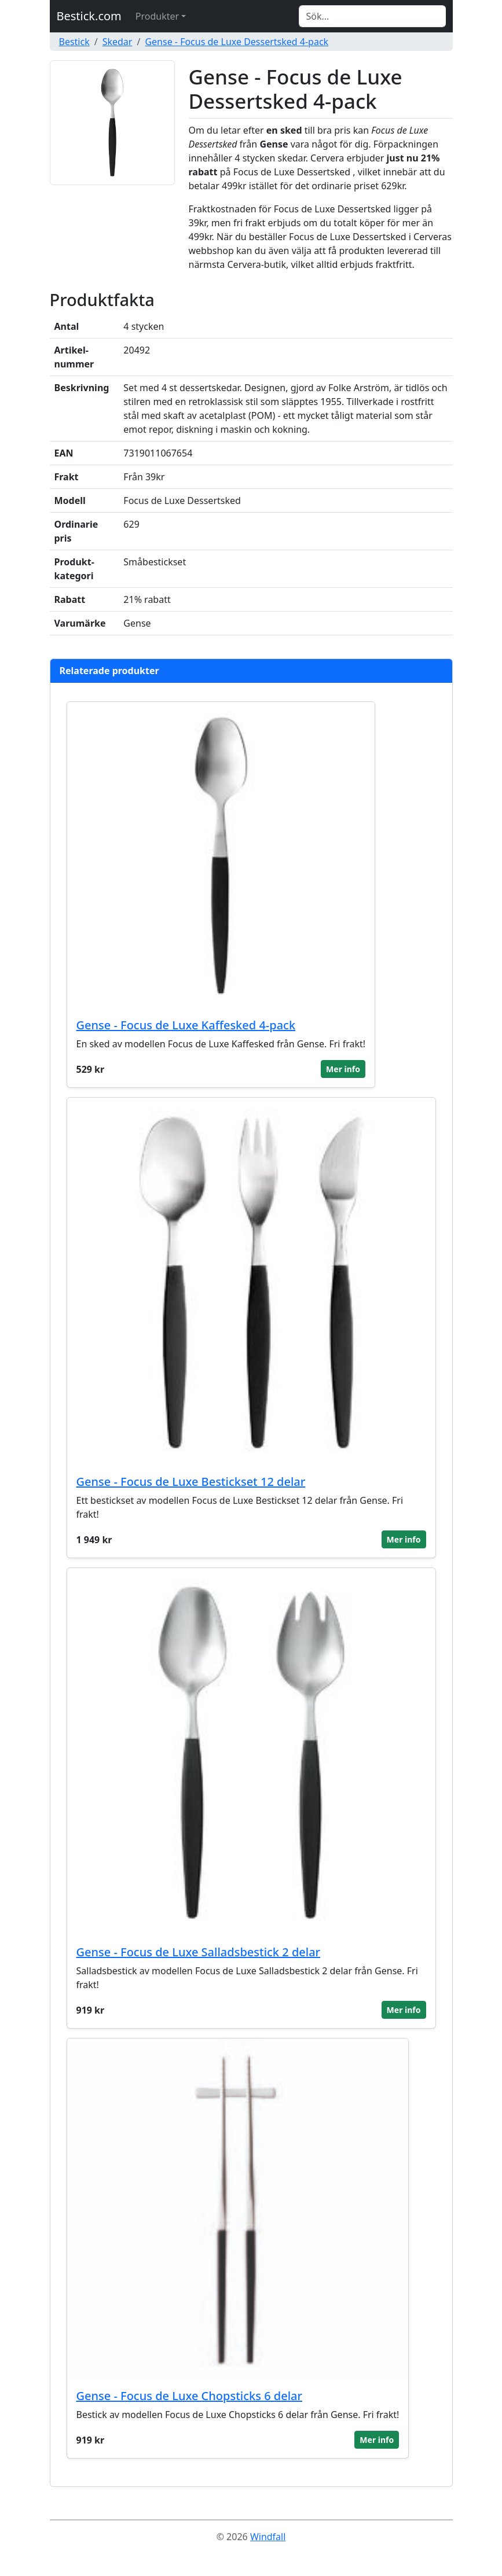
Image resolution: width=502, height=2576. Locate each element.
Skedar (117, 41)
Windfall (267, 2536)
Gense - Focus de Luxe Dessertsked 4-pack (236, 41)
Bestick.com (89, 16)
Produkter (157, 16)
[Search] (372, 16)
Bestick (74, 41)
